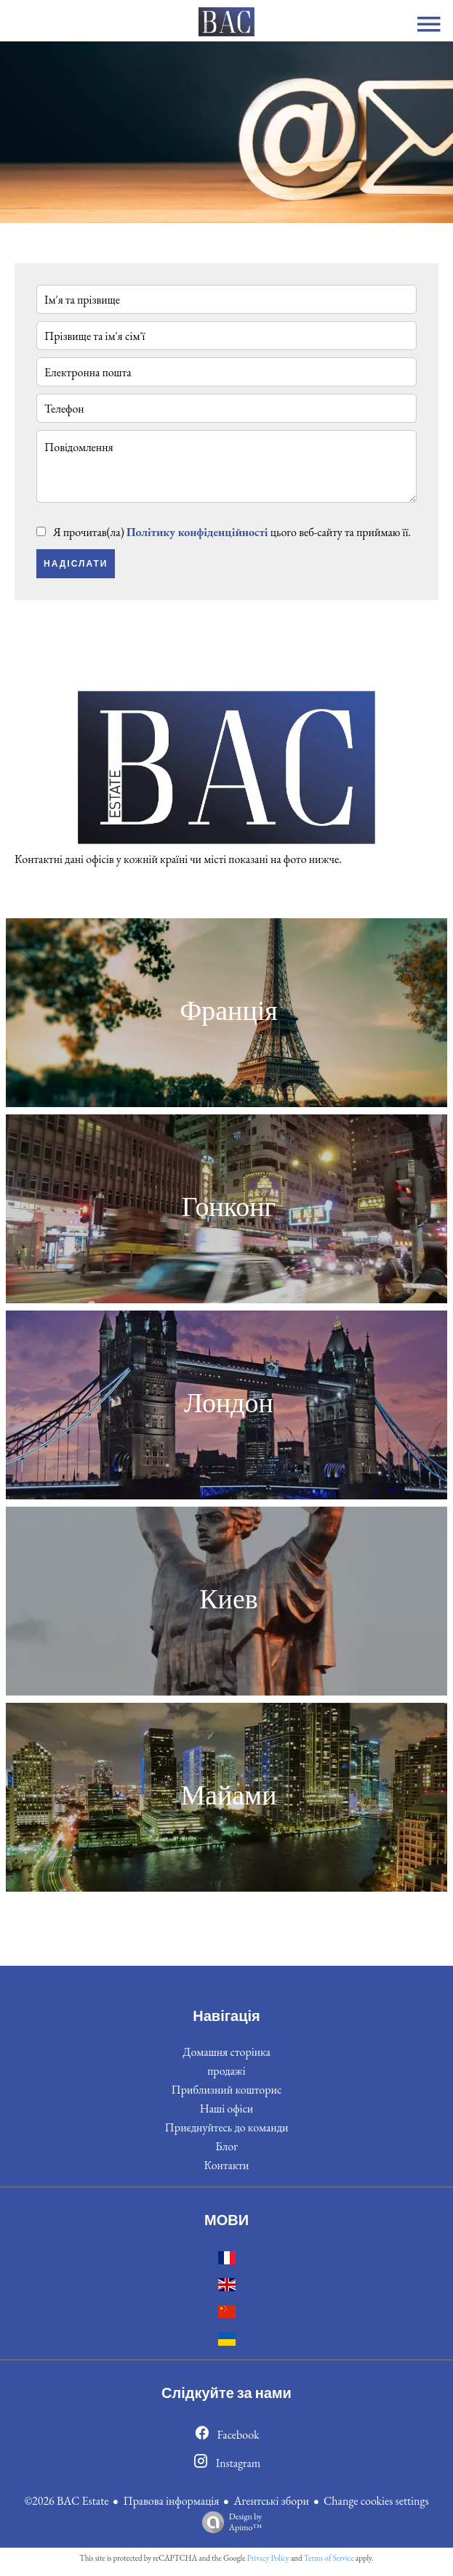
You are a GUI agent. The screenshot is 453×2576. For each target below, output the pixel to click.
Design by (228, 2522)
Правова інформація (171, 2500)
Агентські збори (271, 2500)
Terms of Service (329, 2558)
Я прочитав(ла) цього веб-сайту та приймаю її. (232, 532)
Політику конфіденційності (197, 532)
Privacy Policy (268, 2558)
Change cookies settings (376, 2500)
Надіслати (76, 564)
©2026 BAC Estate (66, 2500)
